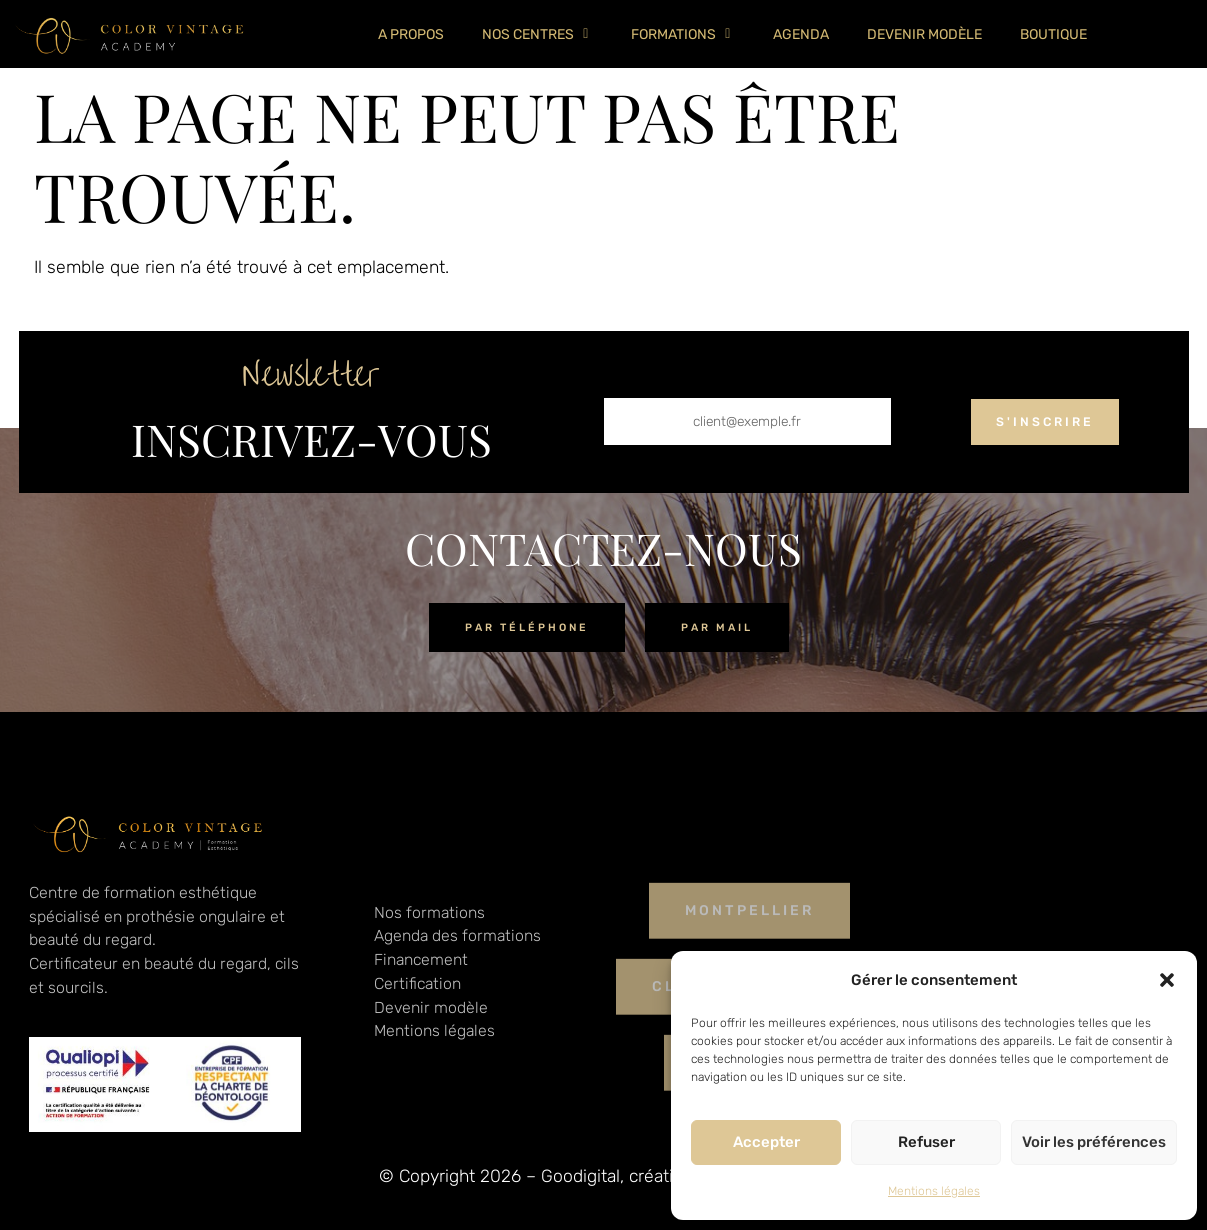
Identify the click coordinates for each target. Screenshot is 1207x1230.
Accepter (766, 1142)
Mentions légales (934, 1191)
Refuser (926, 1142)
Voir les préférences (1094, 1142)
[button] (1167, 980)
